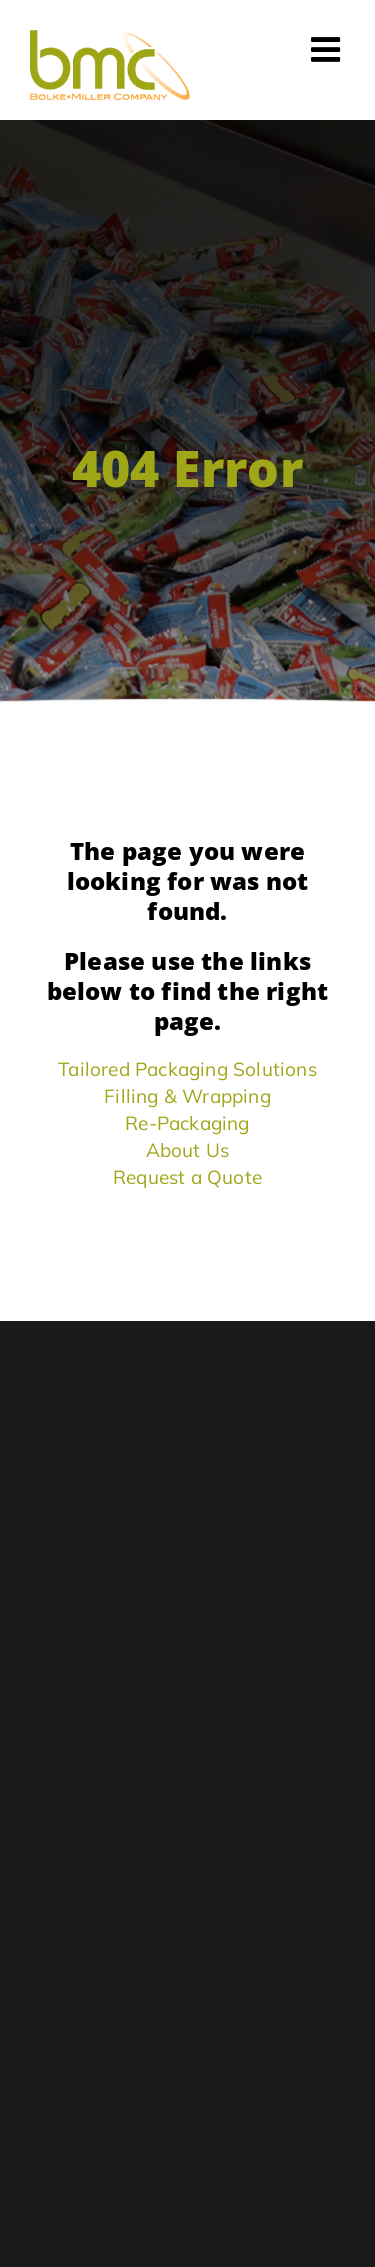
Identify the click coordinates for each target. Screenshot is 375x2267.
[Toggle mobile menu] (328, 49)
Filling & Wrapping (187, 1096)
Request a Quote (187, 1177)
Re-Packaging (187, 1123)
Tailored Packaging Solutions (187, 1069)
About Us (188, 1150)
